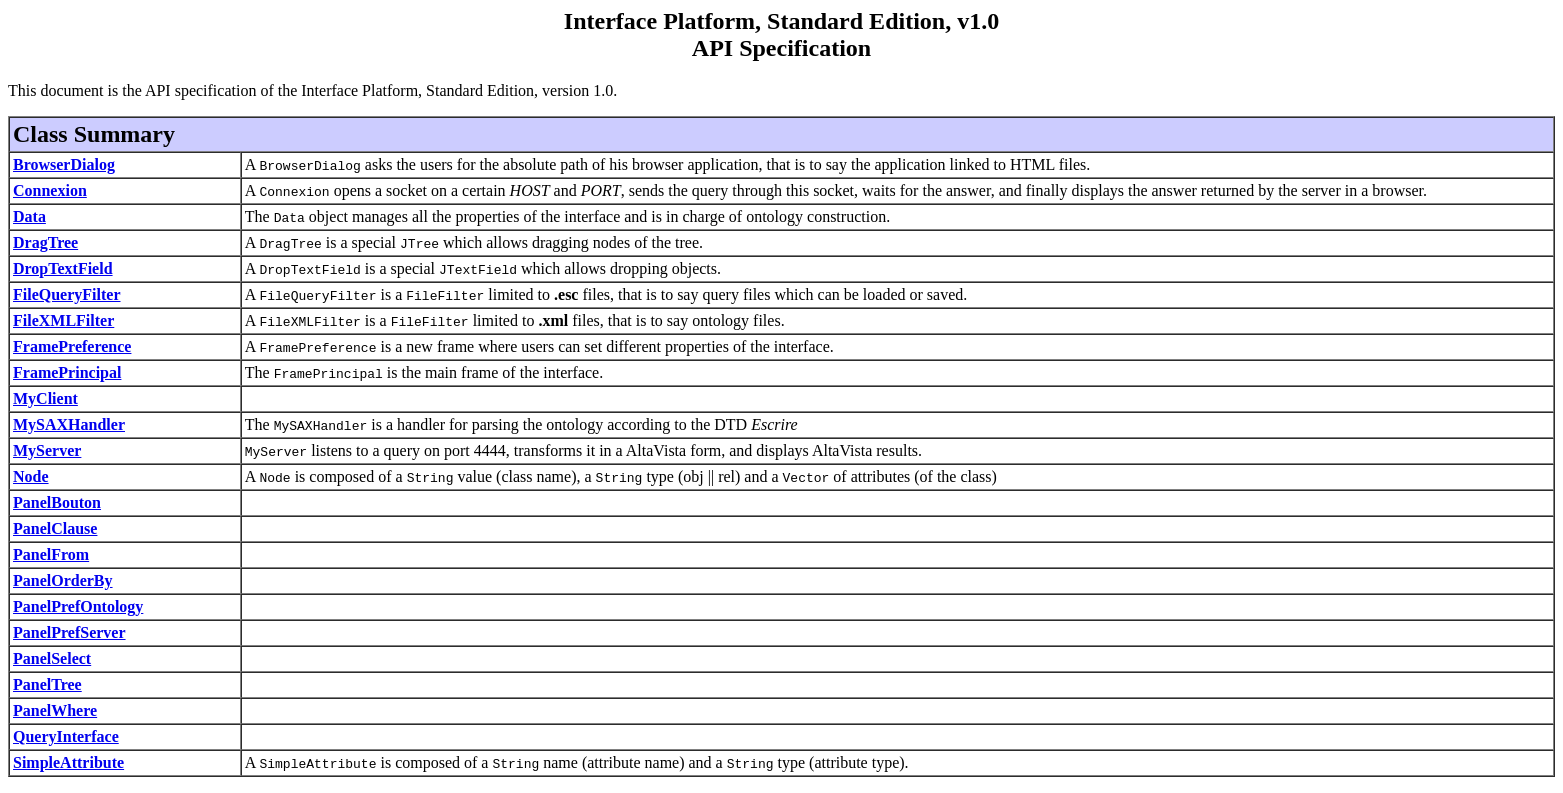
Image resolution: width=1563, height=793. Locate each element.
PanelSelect (52, 658)
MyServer (47, 450)
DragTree (45, 242)
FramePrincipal (67, 372)
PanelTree (47, 684)
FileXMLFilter (63, 320)
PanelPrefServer (69, 632)
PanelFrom (51, 554)
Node (31, 476)
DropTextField (63, 268)
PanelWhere (55, 710)
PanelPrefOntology (78, 606)
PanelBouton (57, 502)
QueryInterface (66, 736)
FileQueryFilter (67, 294)
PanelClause (55, 528)
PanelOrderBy (63, 580)
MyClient (45, 398)
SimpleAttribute (68, 762)
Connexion (50, 190)
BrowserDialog (64, 164)
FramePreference (72, 346)
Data (29, 216)
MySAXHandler (69, 424)
